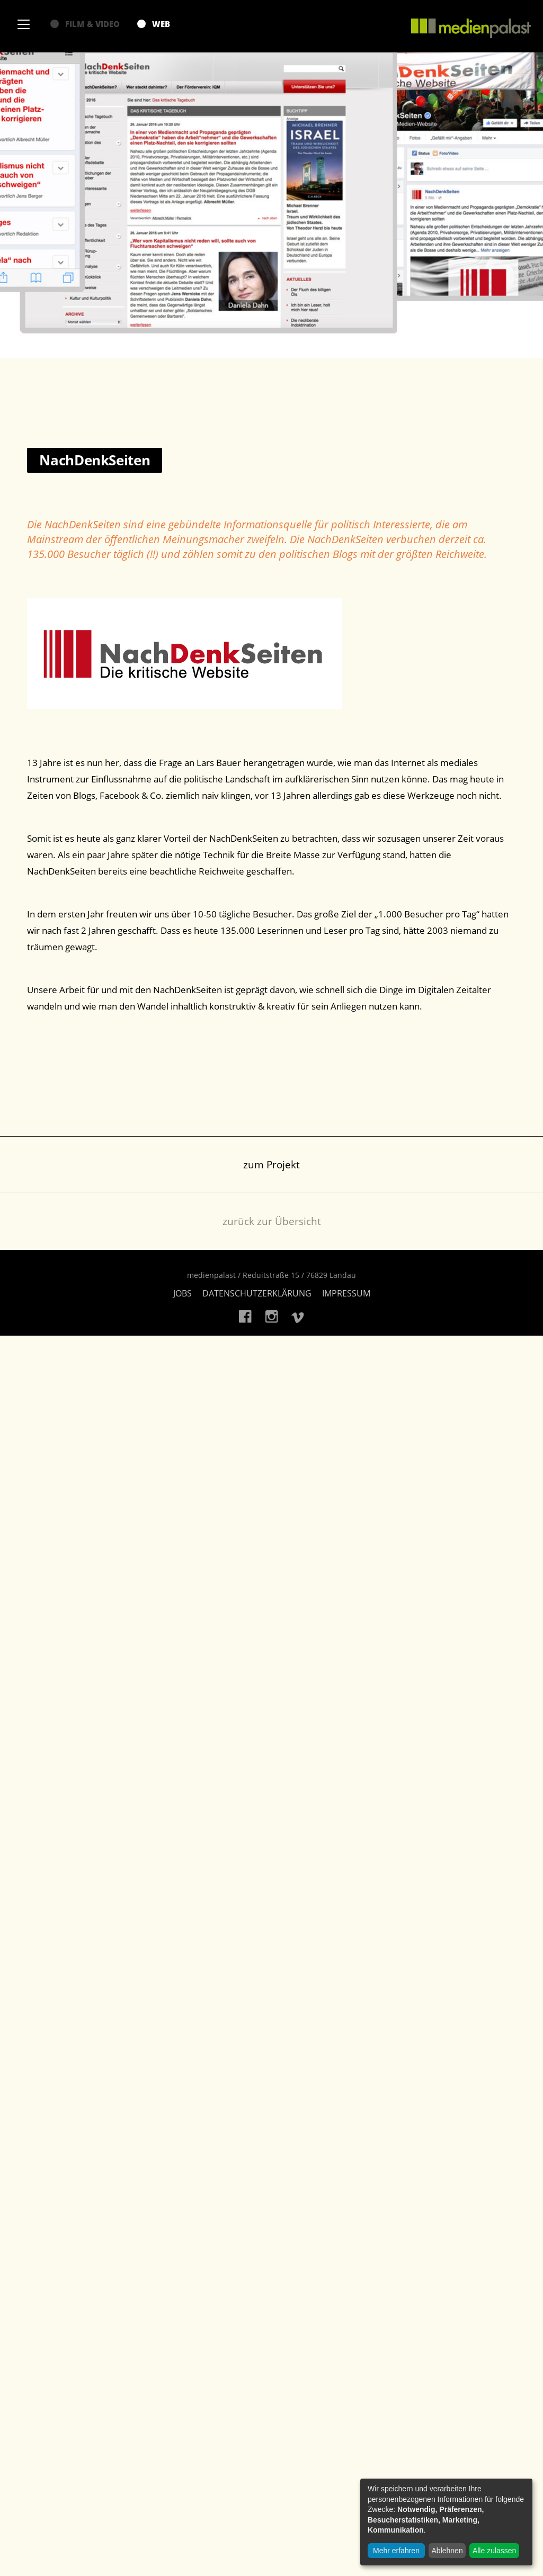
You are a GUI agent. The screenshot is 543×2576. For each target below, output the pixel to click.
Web (153, 24)
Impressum (346, 1293)
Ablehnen (447, 2550)
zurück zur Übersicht (271, 1221)
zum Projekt (271, 1165)
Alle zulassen (495, 2550)
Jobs (182, 1293)
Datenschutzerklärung (256, 1293)
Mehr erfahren (396, 2550)
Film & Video (85, 24)
